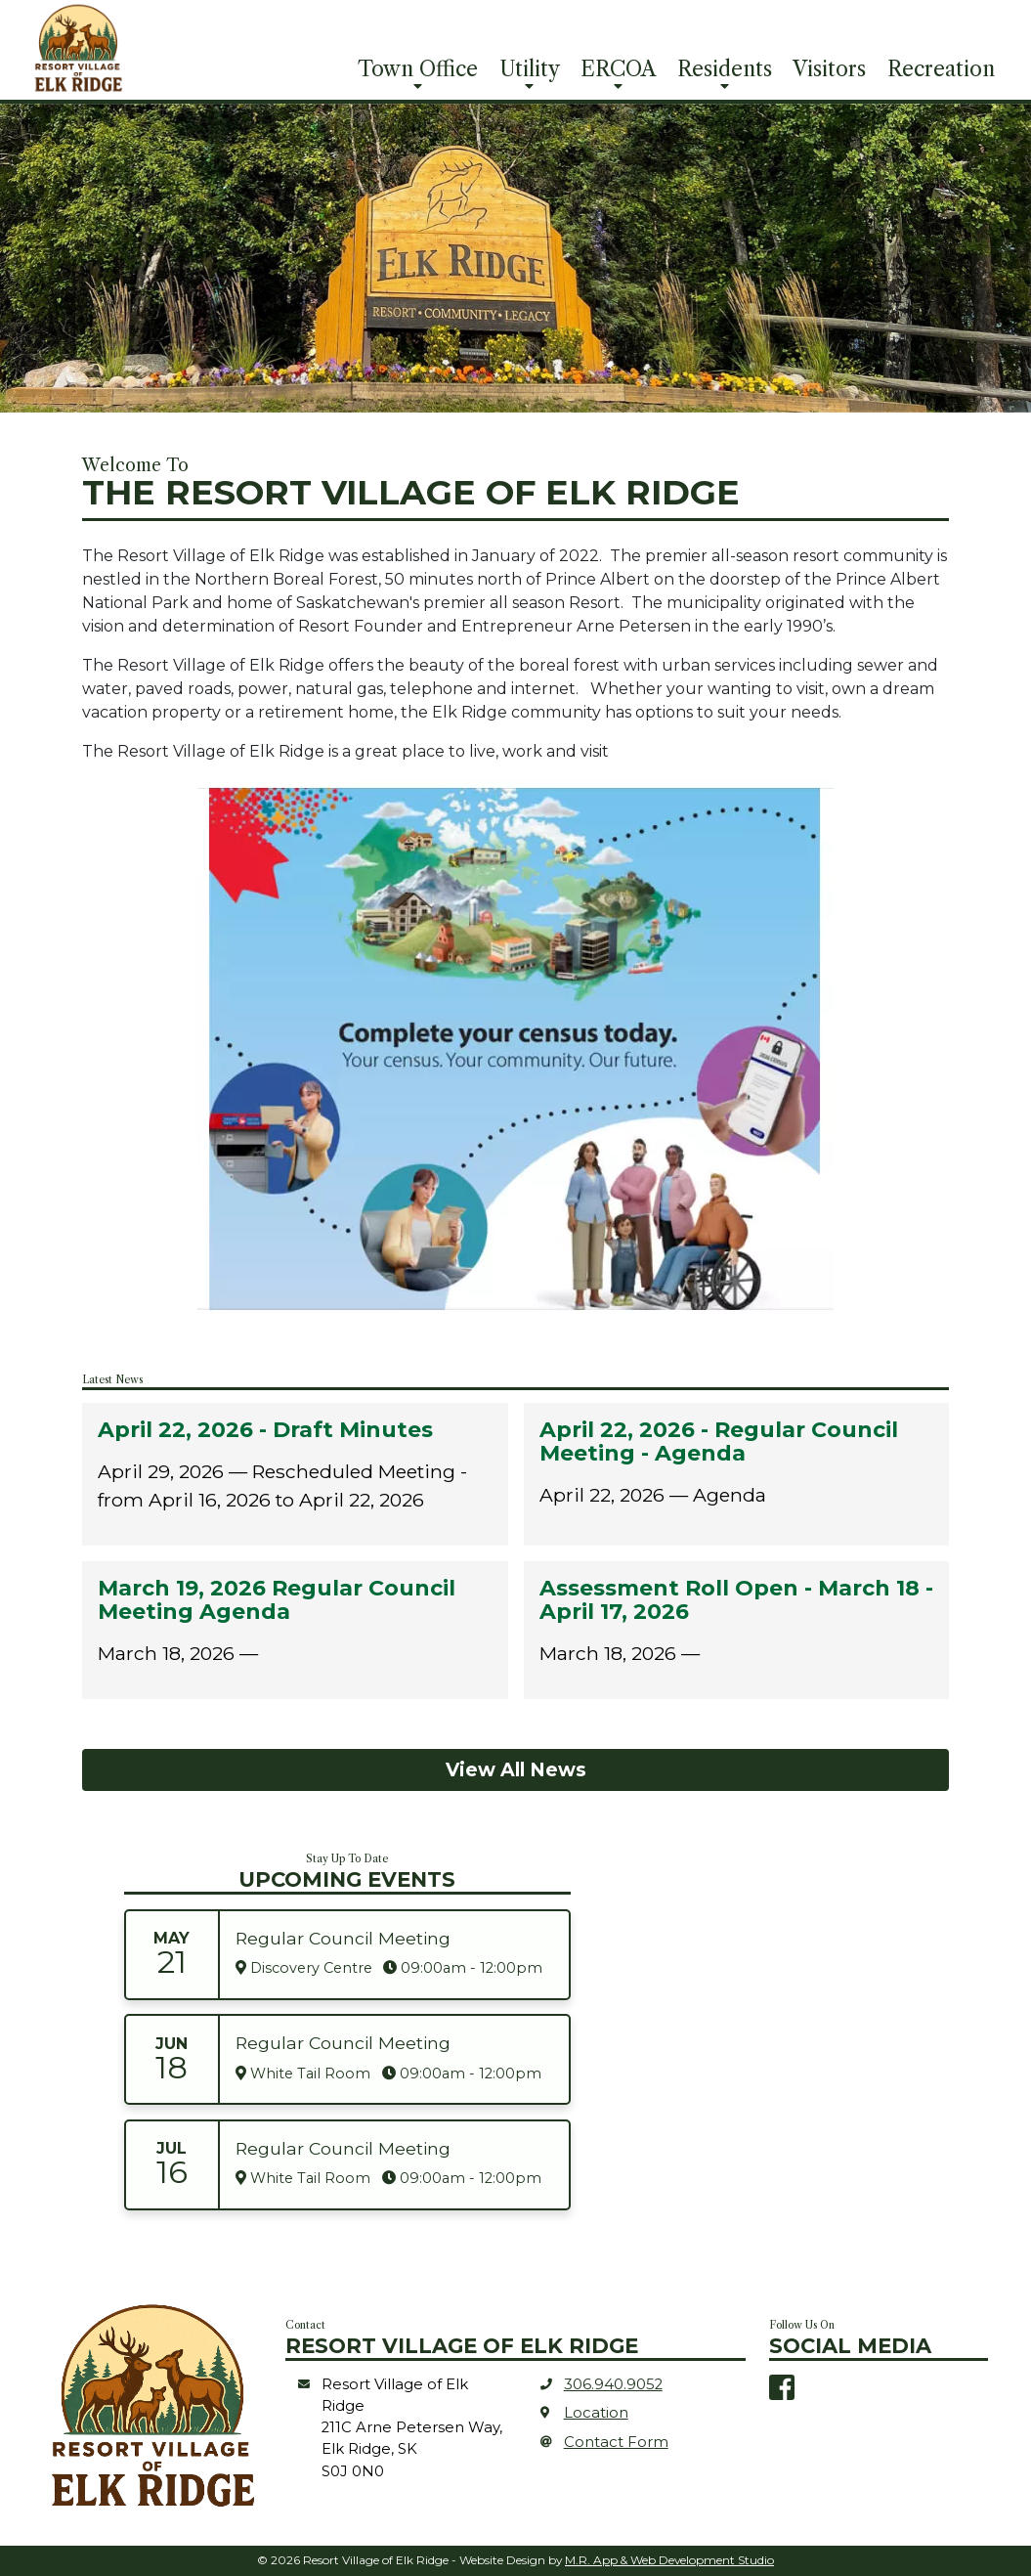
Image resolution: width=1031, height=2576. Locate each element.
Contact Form (616, 2442)
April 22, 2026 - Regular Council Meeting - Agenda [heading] (718, 1442)
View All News (516, 1769)
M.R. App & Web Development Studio (669, 2560)
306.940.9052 (613, 2384)
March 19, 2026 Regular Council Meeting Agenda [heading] (276, 1600)
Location (596, 2413)
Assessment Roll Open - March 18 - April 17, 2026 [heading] (736, 1600)
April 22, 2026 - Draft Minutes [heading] (265, 1430)
